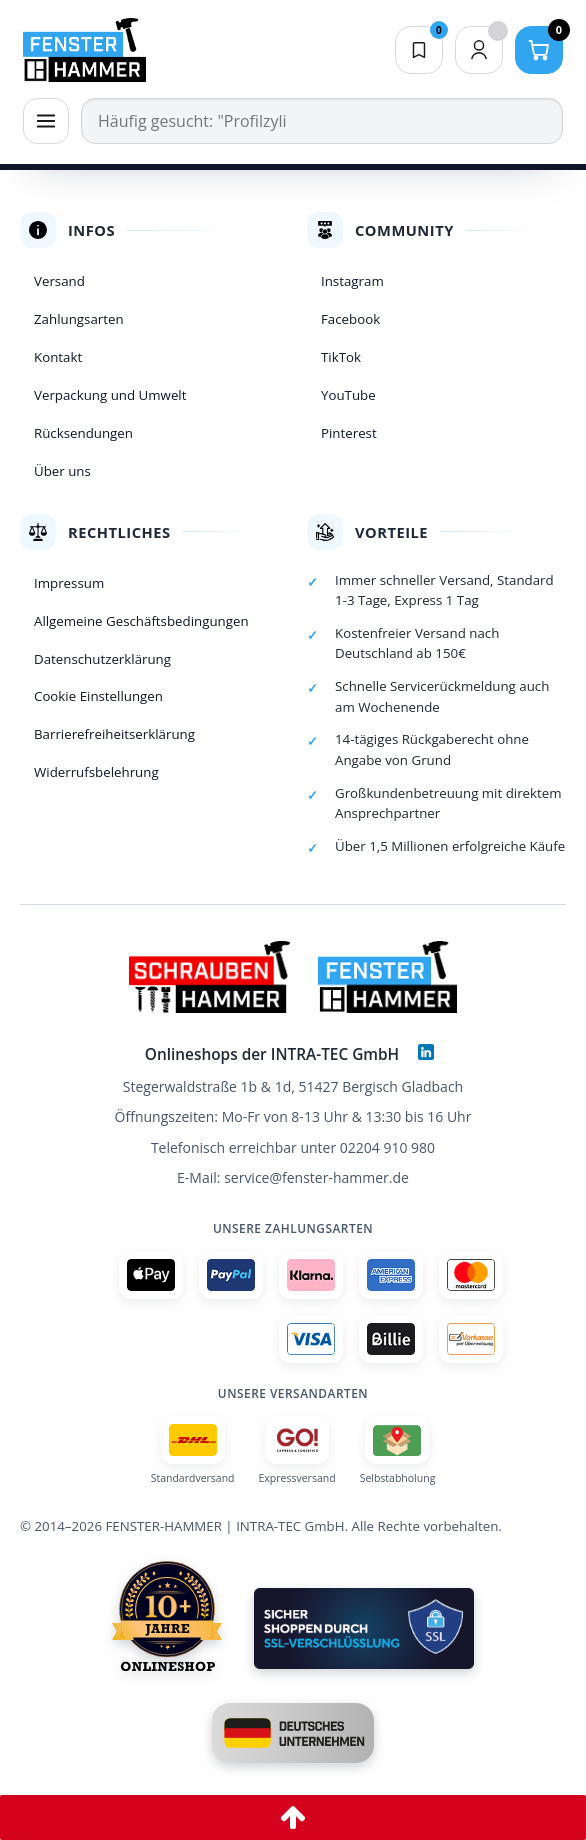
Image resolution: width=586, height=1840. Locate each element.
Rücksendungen (83, 433)
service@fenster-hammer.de (316, 1177)
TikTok (341, 357)
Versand (59, 281)
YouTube (348, 395)
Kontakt (58, 357)
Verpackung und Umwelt (110, 395)
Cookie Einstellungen (98, 696)
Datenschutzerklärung (102, 659)
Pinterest (349, 433)
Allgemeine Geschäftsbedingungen (141, 621)
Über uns (62, 471)
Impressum (69, 583)
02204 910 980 (387, 1147)
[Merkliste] (419, 50)
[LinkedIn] (426, 1052)
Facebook (350, 319)
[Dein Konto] (479, 50)
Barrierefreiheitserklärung (114, 734)
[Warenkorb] (539, 50)
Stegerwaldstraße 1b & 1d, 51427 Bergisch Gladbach (293, 1086)
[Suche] (322, 121)
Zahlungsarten (79, 319)
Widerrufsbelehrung (96, 772)
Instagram (352, 281)
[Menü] (46, 121)
